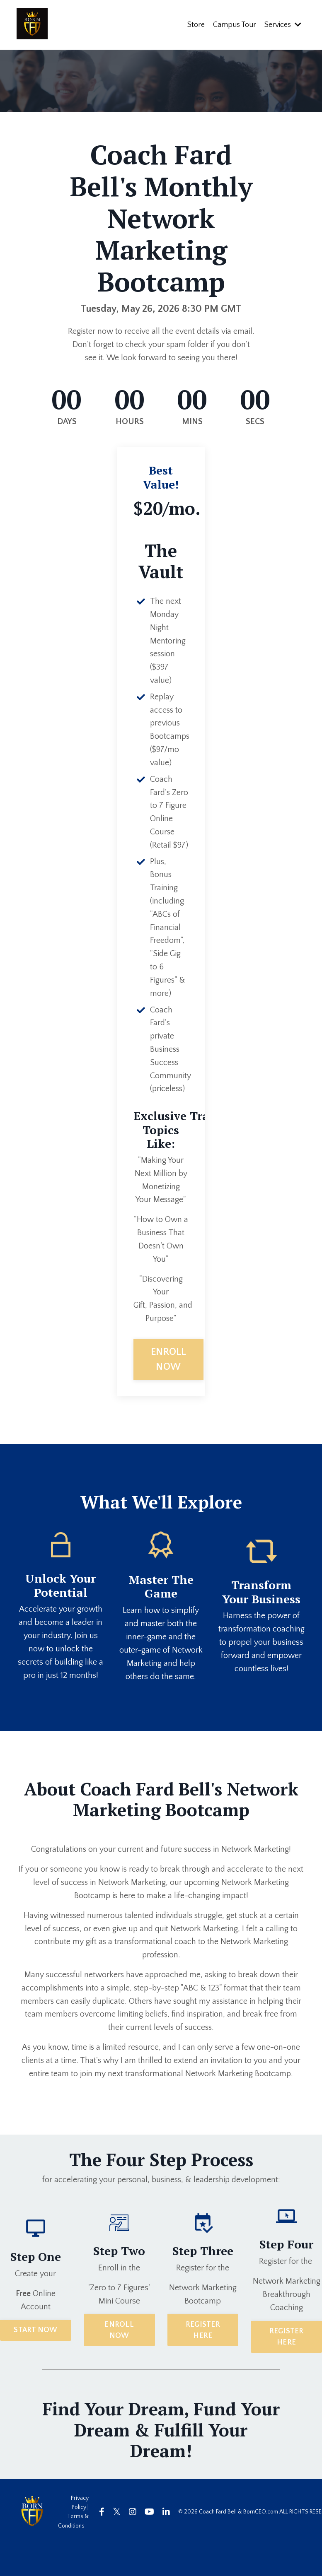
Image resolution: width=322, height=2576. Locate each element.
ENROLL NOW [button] (168, 1389)
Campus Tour (234, 24)
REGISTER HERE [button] (203, 2361)
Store (196, 24)
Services (282, 24)
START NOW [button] (35, 2361)
